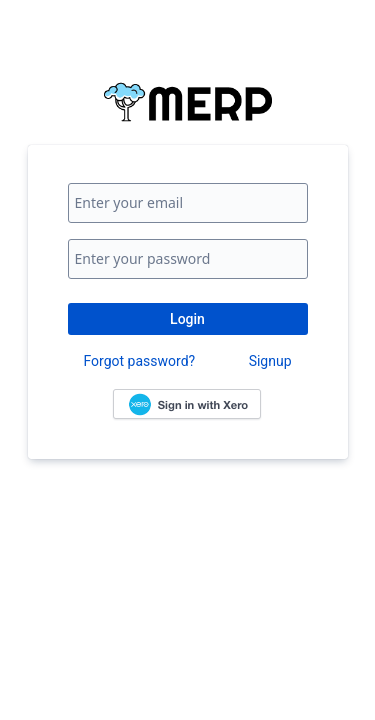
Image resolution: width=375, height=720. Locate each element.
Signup (270, 361)
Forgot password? (140, 361)
